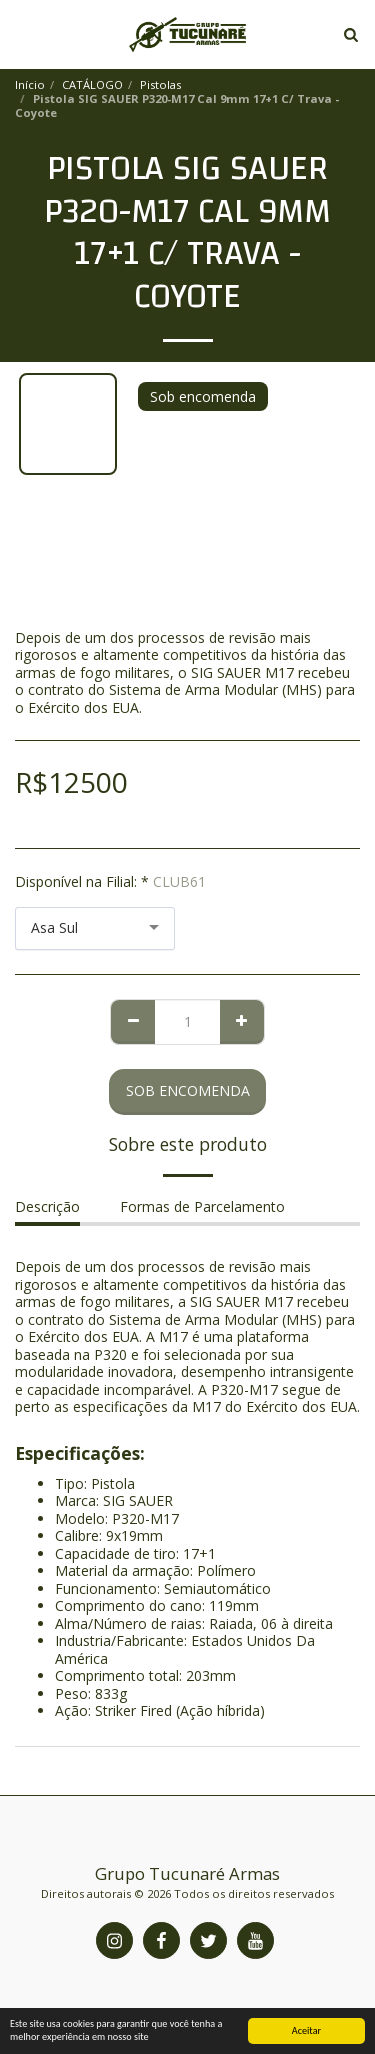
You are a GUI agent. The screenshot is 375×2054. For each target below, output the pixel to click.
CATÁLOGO (92, 84)
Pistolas (160, 84)
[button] (22, 33)
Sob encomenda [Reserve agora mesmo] (188, 1090)
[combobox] (95, 928)
